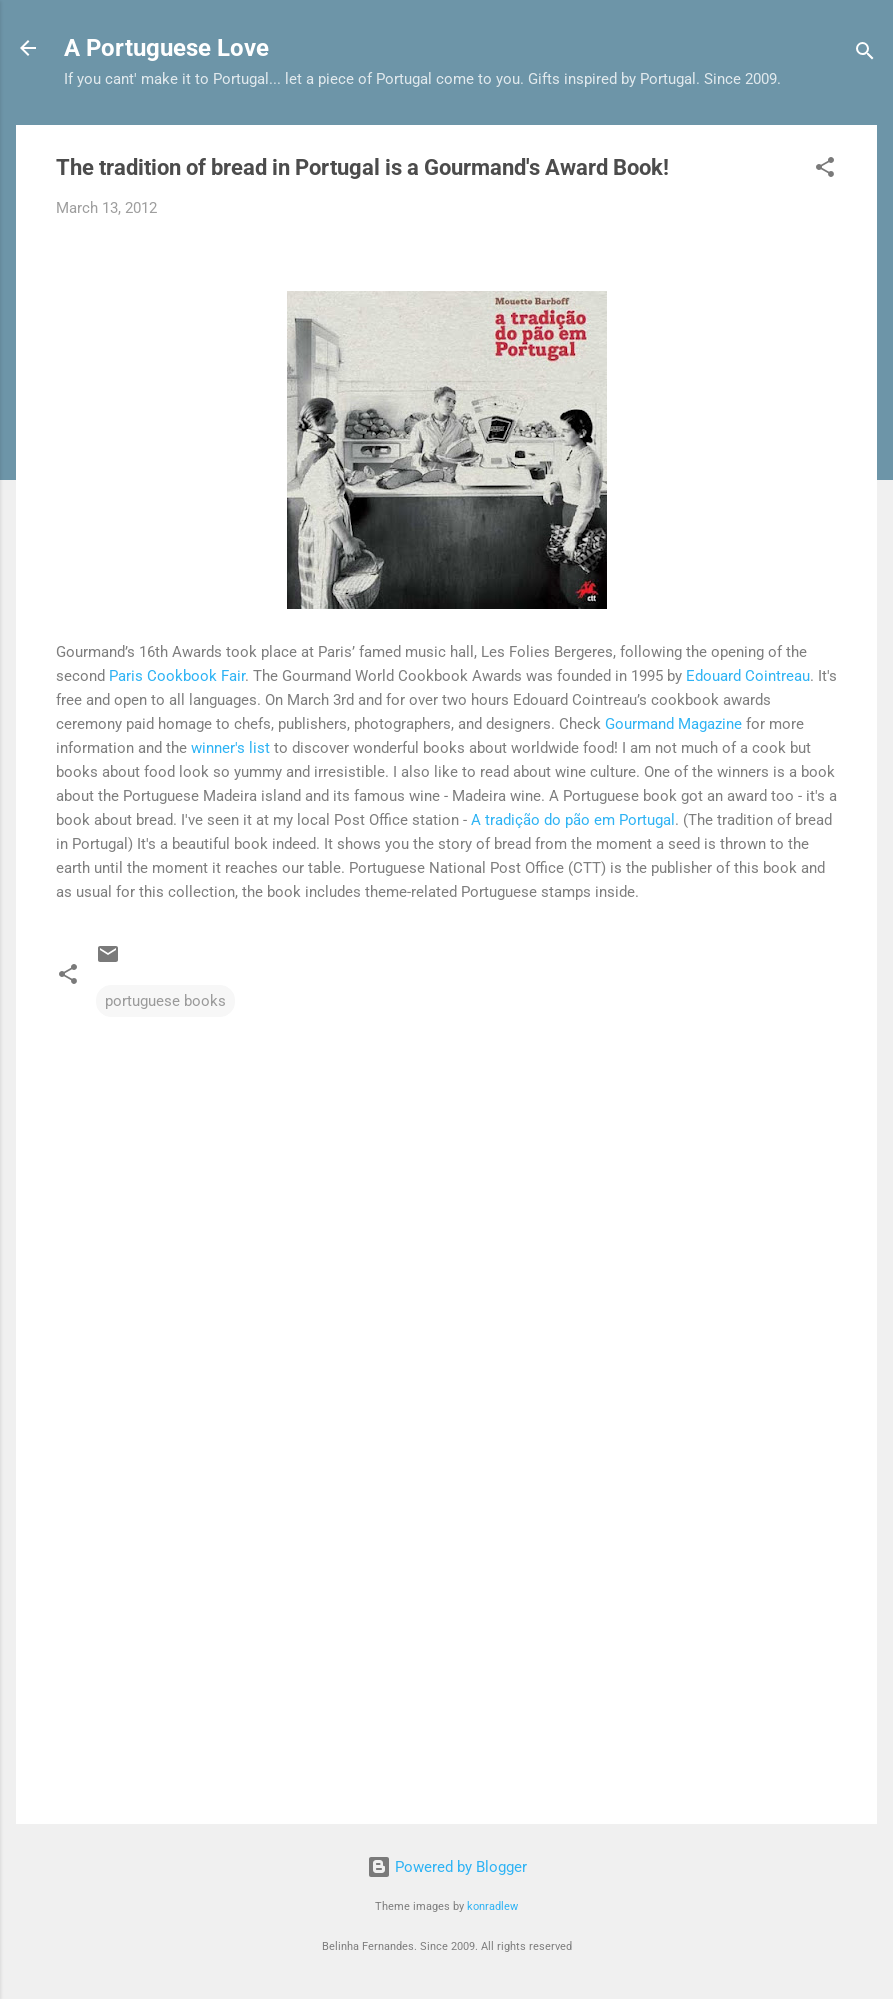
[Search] (865, 54)
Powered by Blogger (447, 1867)
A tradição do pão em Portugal (573, 820)
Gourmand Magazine (673, 724)
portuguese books (165, 1001)
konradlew (492, 1906)
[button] (825, 170)
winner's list (230, 748)
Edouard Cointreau (748, 676)
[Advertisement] (446, 1638)
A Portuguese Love (166, 48)
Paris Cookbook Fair (177, 676)
